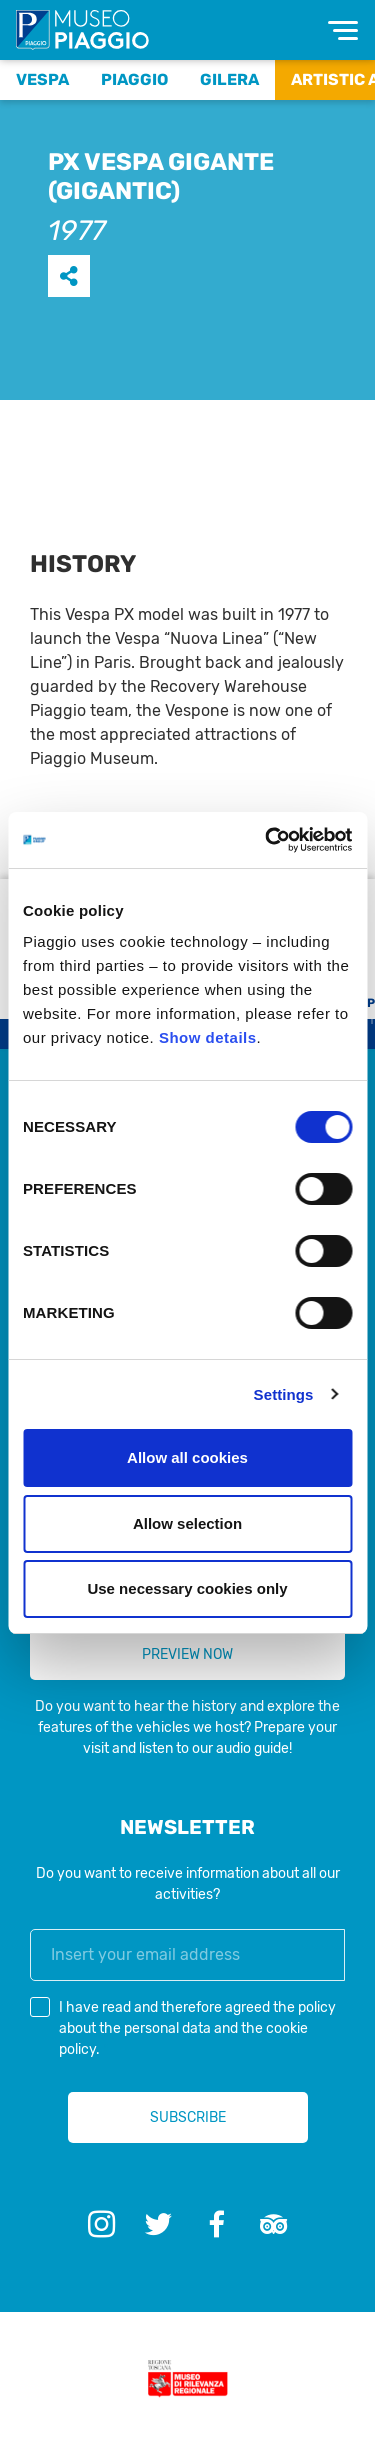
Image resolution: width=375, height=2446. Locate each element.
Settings (284, 1394)
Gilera (229, 79)
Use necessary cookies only (187, 1588)
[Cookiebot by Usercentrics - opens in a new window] (267, 840)
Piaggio (134, 79)
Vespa (42, 79)
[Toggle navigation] (343, 30)
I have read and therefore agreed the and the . (197, 2028)
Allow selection (187, 1523)
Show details (208, 1037)
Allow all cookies (187, 1457)
